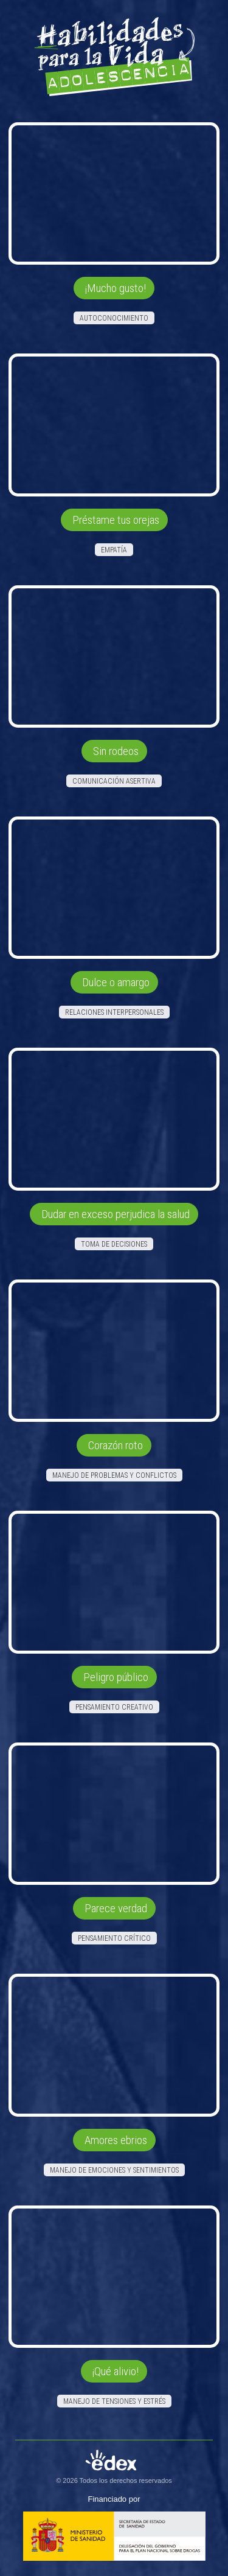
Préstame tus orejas (115, 520)
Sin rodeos (116, 751)
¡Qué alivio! (115, 2371)
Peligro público (115, 1677)
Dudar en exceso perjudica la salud (115, 1214)
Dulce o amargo (116, 982)
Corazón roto (115, 1445)
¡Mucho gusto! (115, 288)
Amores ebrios (116, 2140)
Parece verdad (116, 1908)
